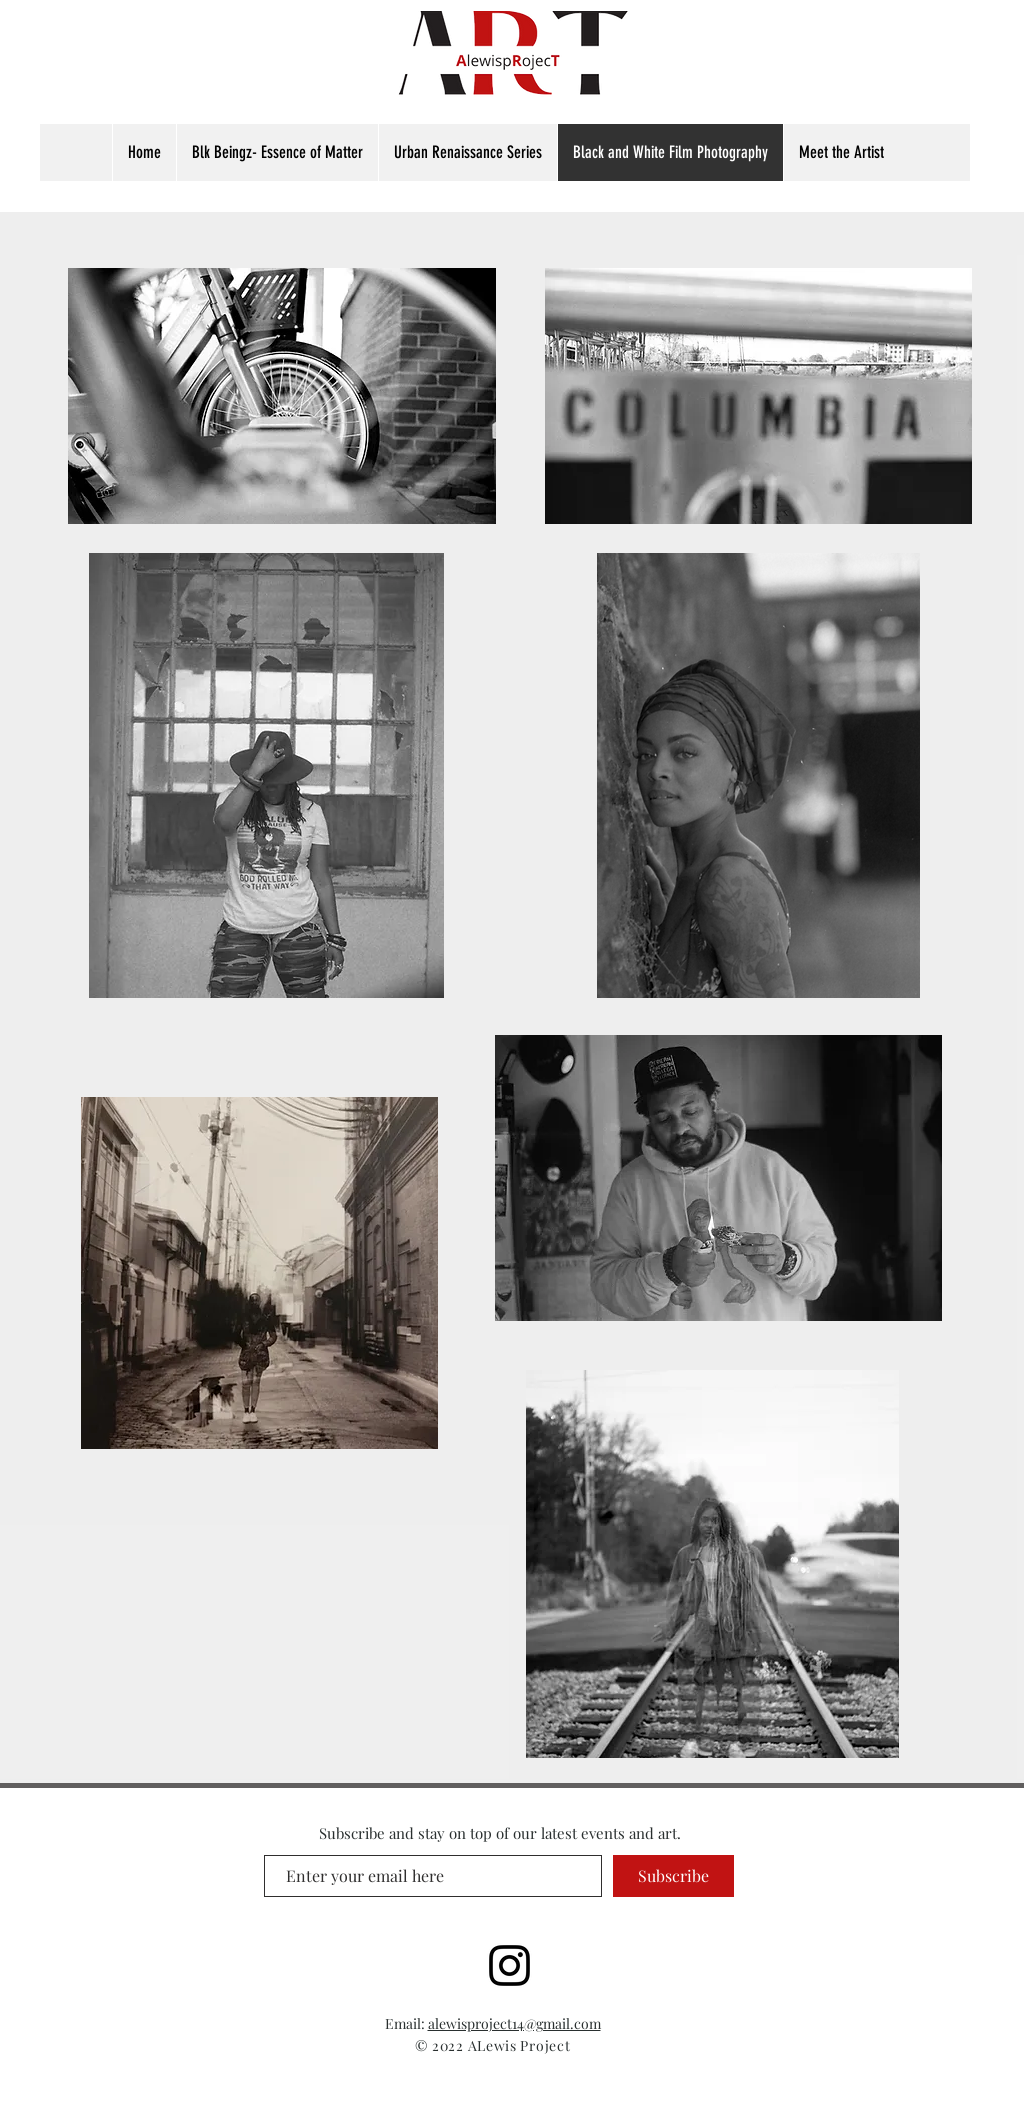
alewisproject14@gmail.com (514, 2023)
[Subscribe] (673, 1876)
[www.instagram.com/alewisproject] (509, 1965)
